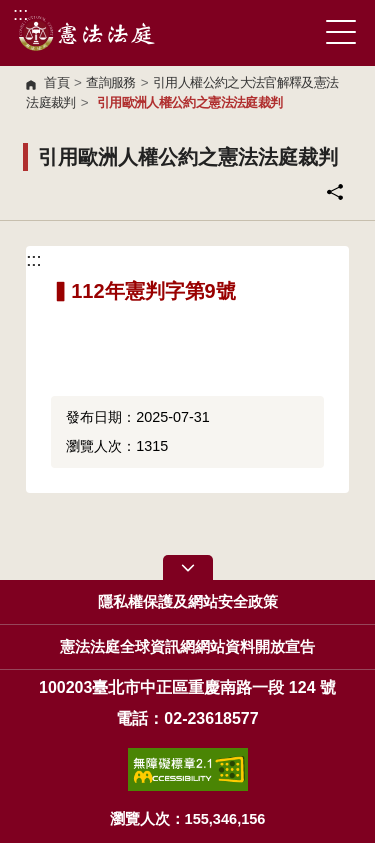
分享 (335, 192)
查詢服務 (110, 82)
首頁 (56, 82)
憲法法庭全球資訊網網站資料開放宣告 (187, 647)
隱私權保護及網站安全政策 (188, 602)
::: (20, 13)
